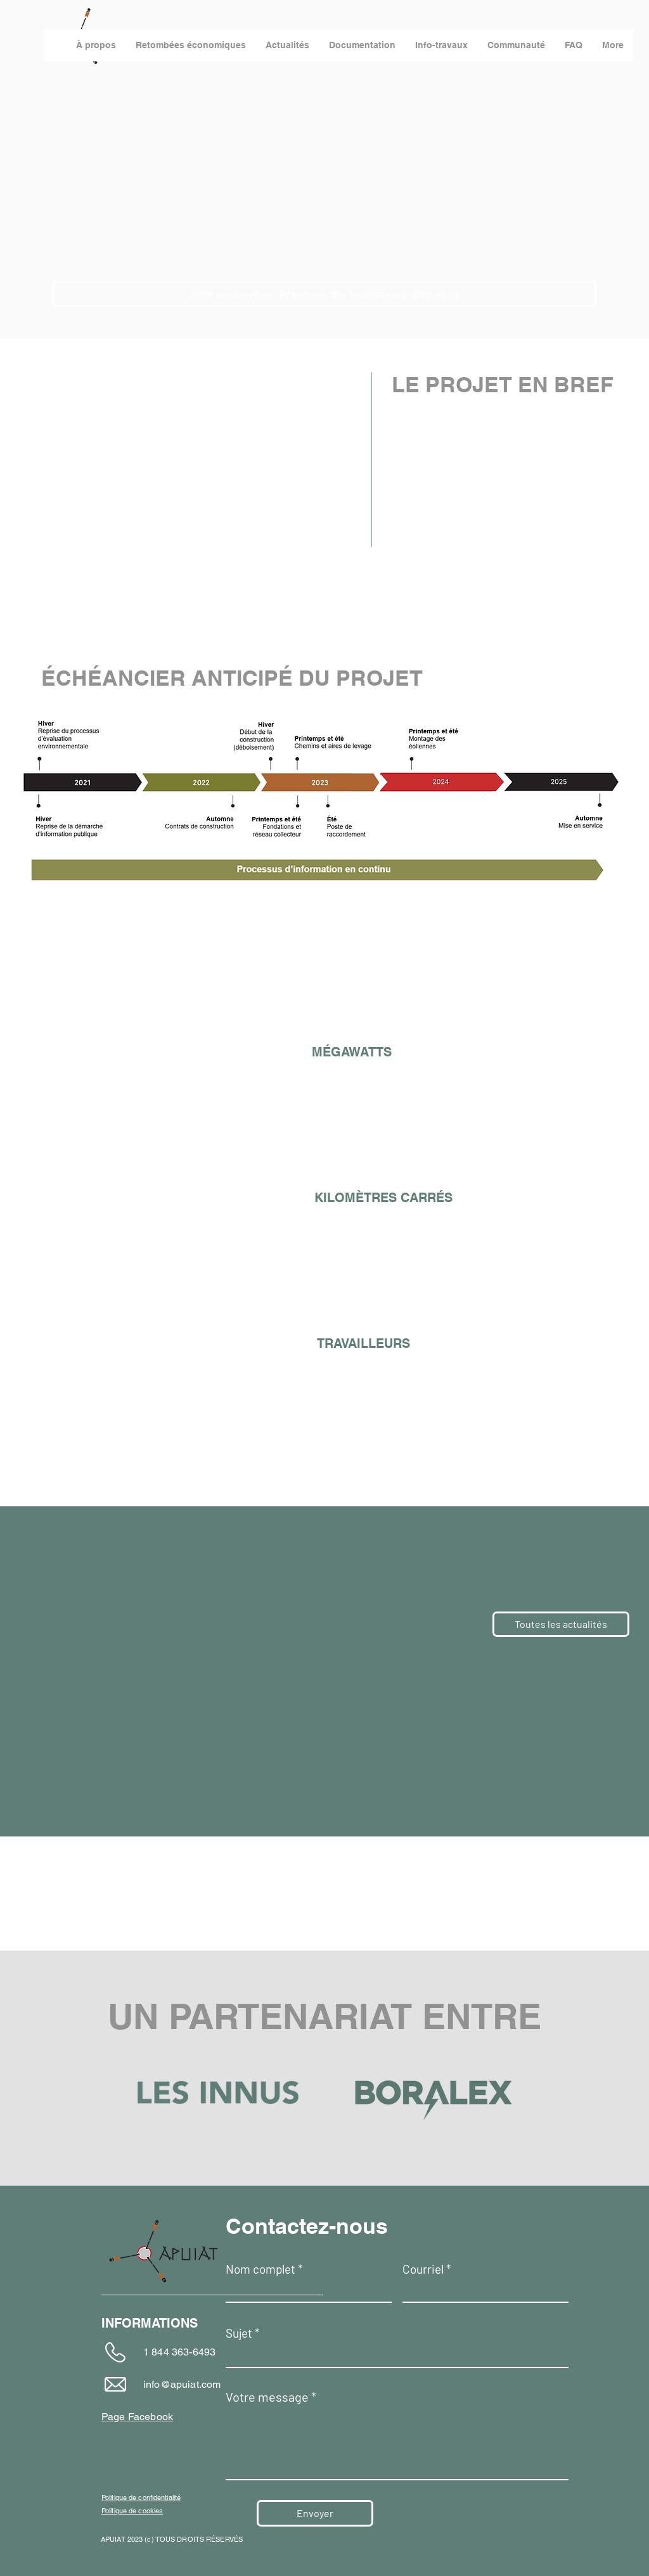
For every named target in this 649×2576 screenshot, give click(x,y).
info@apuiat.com (182, 2384)
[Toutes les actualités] (560, 1624)
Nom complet (260, 2269)
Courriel (423, 2269)
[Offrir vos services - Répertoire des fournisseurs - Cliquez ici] (324, 294)
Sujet (239, 2333)
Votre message (267, 2396)
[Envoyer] (315, 2513)
